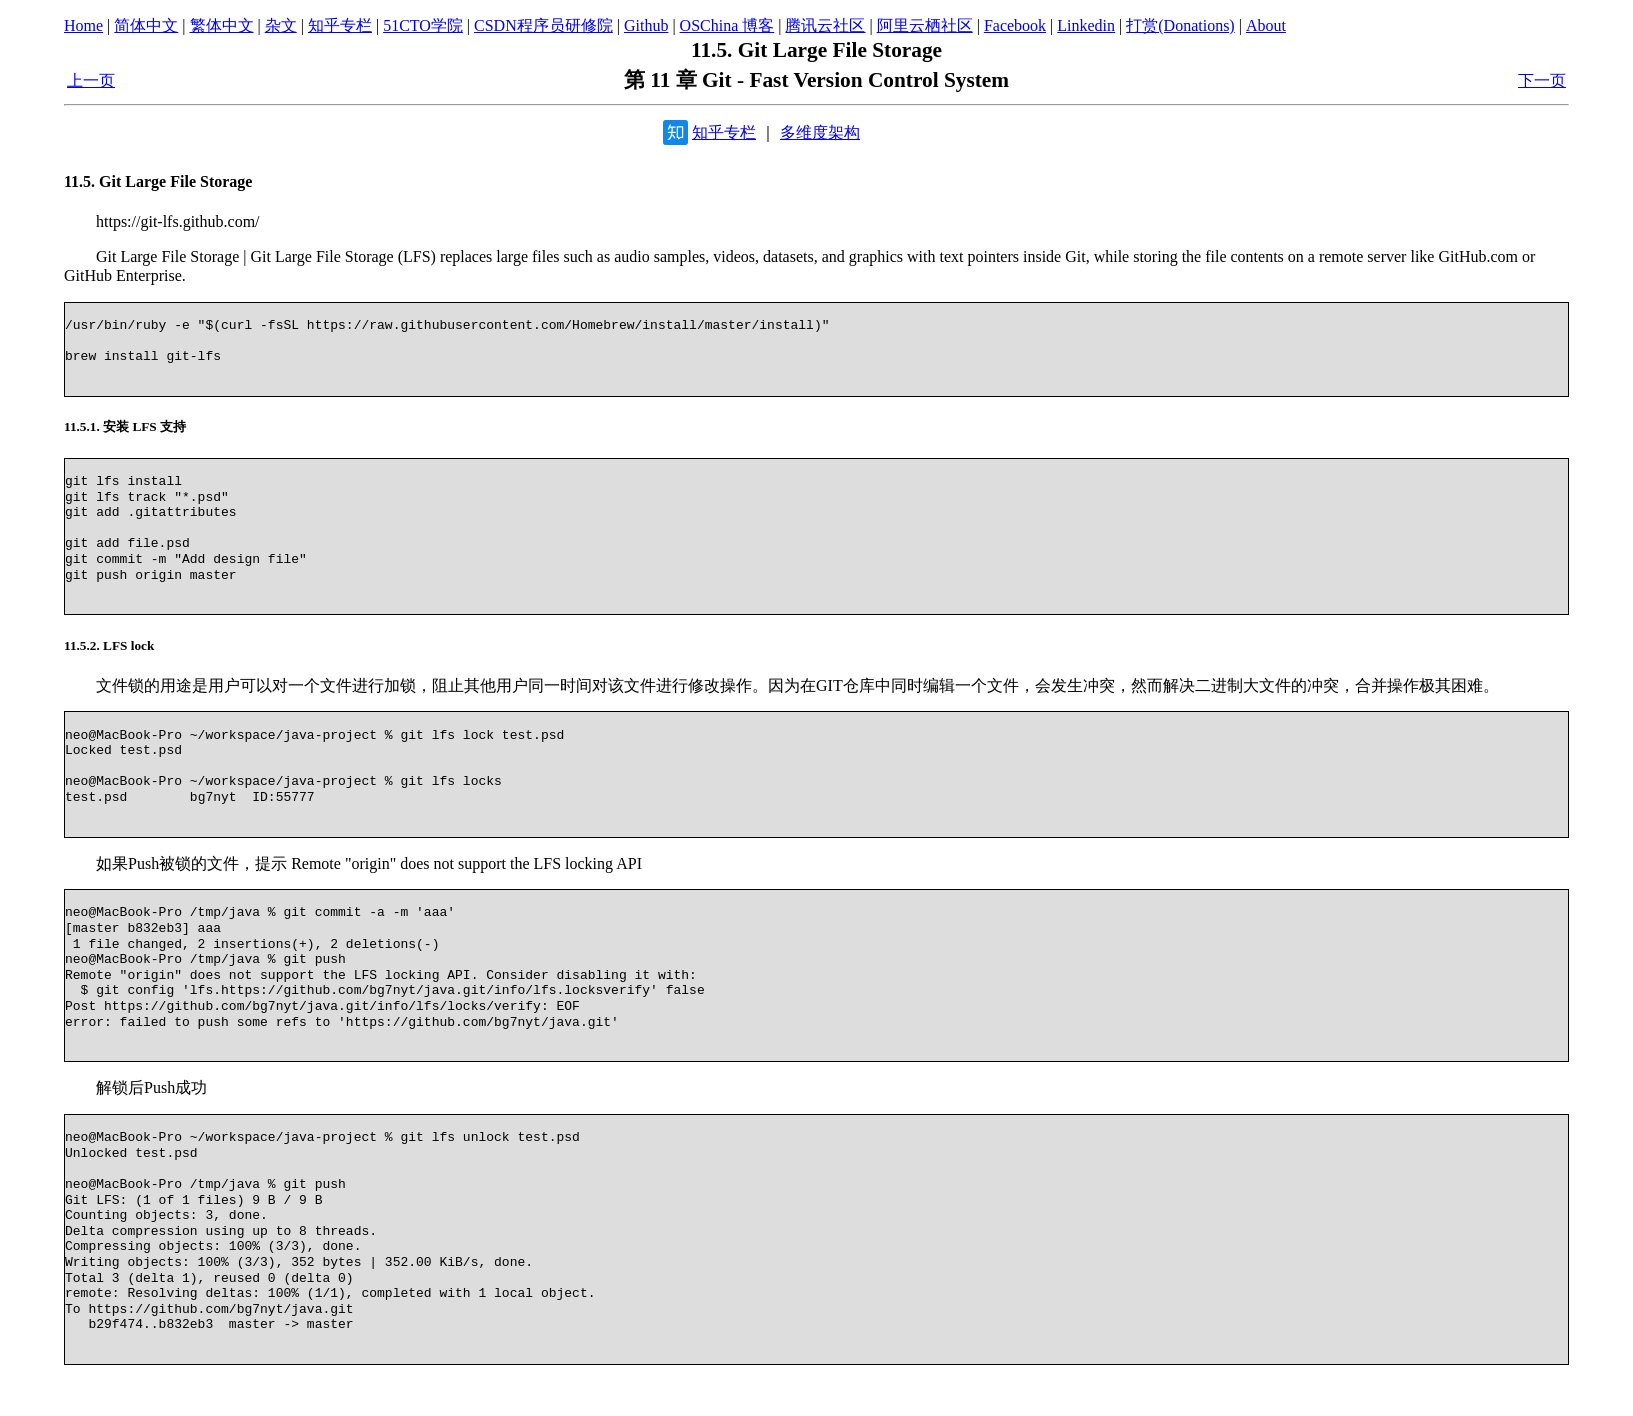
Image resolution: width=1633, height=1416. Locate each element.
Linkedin (1086, 25)
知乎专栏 (340, 25)
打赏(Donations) (1180, 25)
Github (646, 25)
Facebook (1015, 25)
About (1266, 25)
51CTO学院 (423, 25)
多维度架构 (820, 132)
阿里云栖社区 (925, 25)
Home (83, 25)
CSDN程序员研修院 (543, 25)
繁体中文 (222, 25)
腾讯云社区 (825, 25)
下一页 (1542, 80)
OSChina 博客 (727, 25)
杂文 (281, 25)
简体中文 (146, 25)
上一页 (91, 80)
